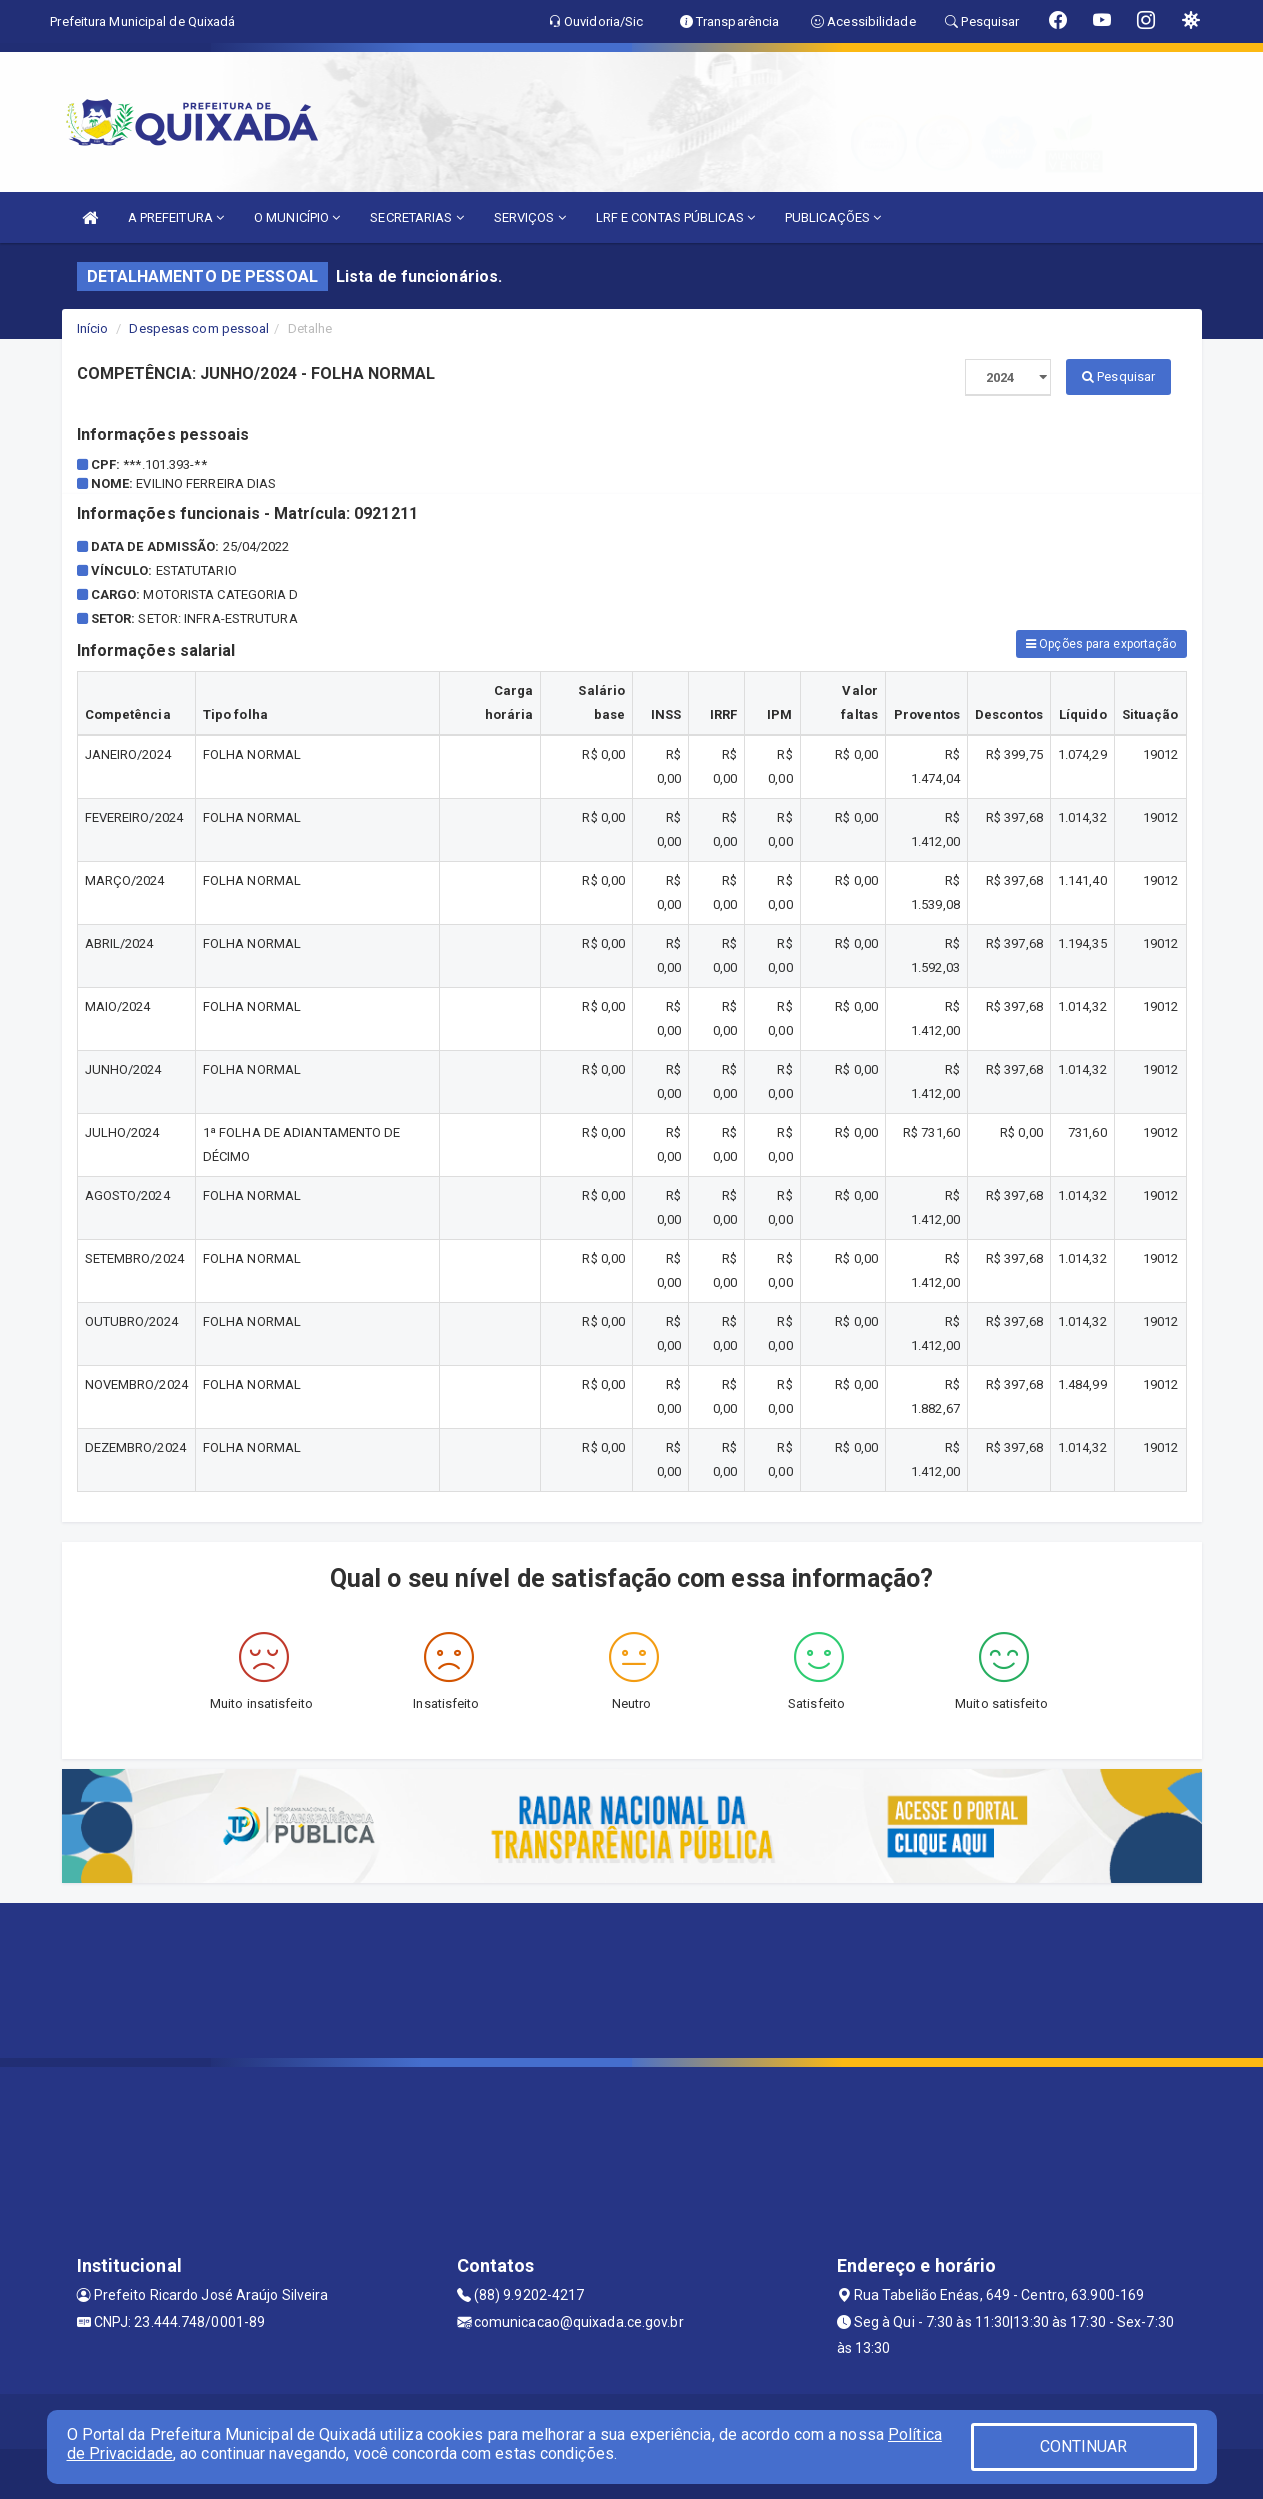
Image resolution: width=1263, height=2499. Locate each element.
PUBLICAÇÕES (833, 217)
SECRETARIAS (416, 217)
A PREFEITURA (176, 217)
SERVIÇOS (530, 217)
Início (93, 328)
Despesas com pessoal (199, 328)
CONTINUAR (1084, 2446)
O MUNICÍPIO (297, 217)
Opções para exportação (1101, 644)
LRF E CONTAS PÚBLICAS (675, 217)
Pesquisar (1118, 376)
